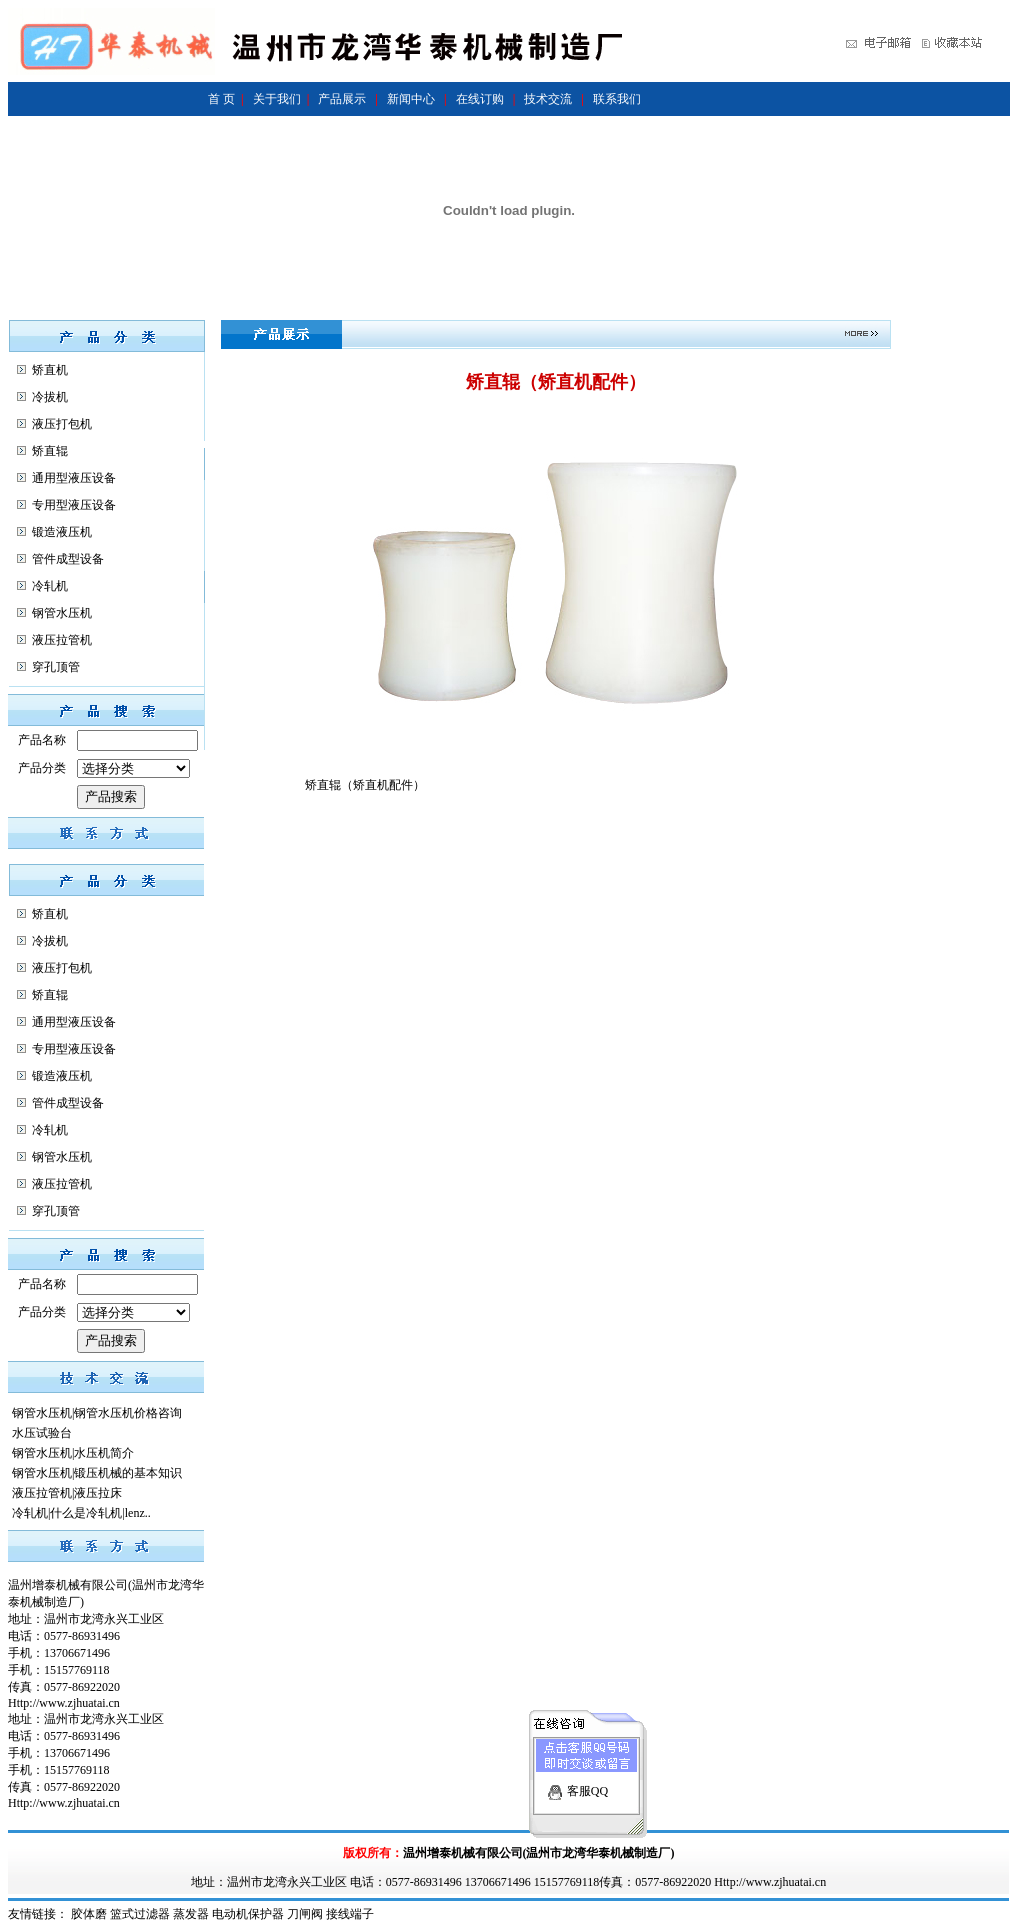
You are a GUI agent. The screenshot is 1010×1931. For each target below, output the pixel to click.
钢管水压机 (62, 613)
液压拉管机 (62, 640)
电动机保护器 (248, 1914)
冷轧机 (50, 586)
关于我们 (277, 99)
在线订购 (480, 99)
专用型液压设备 (74, 505)
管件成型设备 (68, 559)
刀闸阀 (305, 1914)
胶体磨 (89, 1914)
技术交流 (548, 99)
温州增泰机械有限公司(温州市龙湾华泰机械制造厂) (539, 1853)
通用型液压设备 (74, 478)
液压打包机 (62, 424)
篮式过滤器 (140, 1914)
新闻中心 (411, 99)
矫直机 (50, 370)
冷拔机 (50, 397)
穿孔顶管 (56, 667)
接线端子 (350, 1914)
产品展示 (342, 99)
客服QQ (587, 1773)
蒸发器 (191, 1914)
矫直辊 (50, 451)
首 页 (221, 99)
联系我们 (617, 99)
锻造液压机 (62, 532)
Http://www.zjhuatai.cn (64, 1703)
